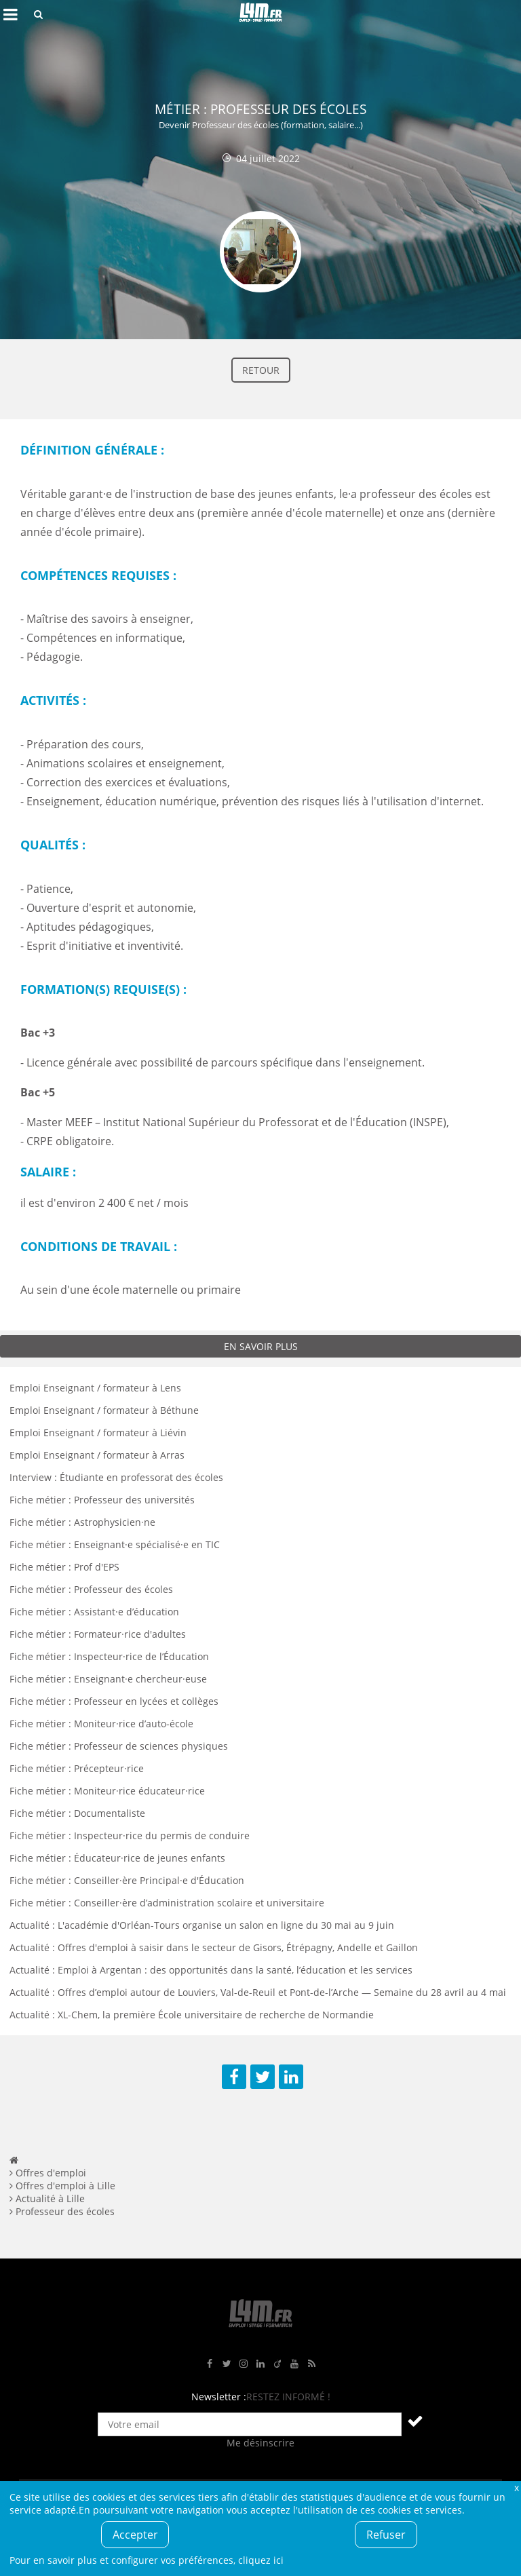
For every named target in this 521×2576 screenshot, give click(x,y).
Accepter (135, 2534)
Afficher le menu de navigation (10, 14)
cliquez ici (261, 2560)
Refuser (386, 2534)
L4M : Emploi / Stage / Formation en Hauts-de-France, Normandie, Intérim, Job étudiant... (260, 14)
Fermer (516, 2487)
